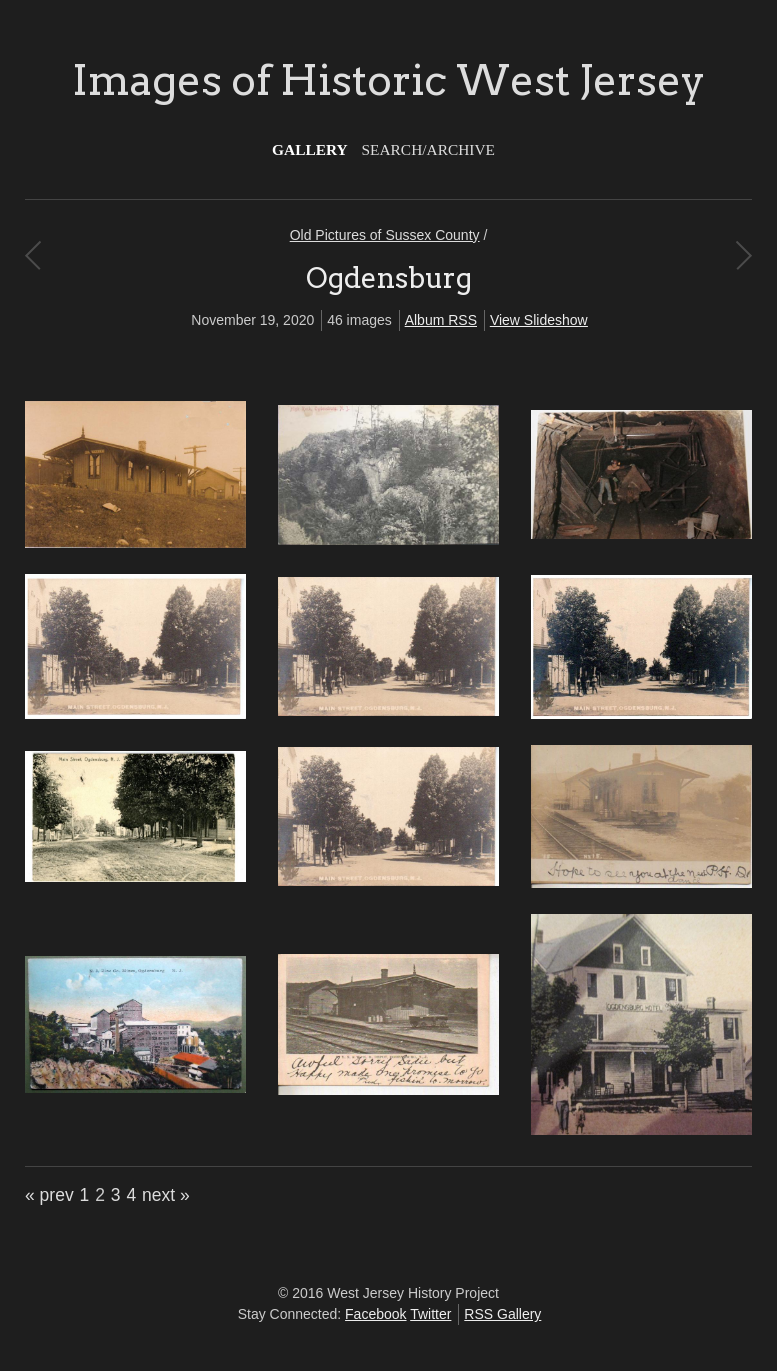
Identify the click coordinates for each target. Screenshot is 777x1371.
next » (166, 1195)
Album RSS (441, 320)
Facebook (375, 1314)
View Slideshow (539, 320)
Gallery (310, 149)
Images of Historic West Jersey (388, 80)
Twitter (430, 1314)
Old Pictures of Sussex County (385, 235)
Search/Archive (428, 149)
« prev (49, 1195)
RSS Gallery (502, 1314)
